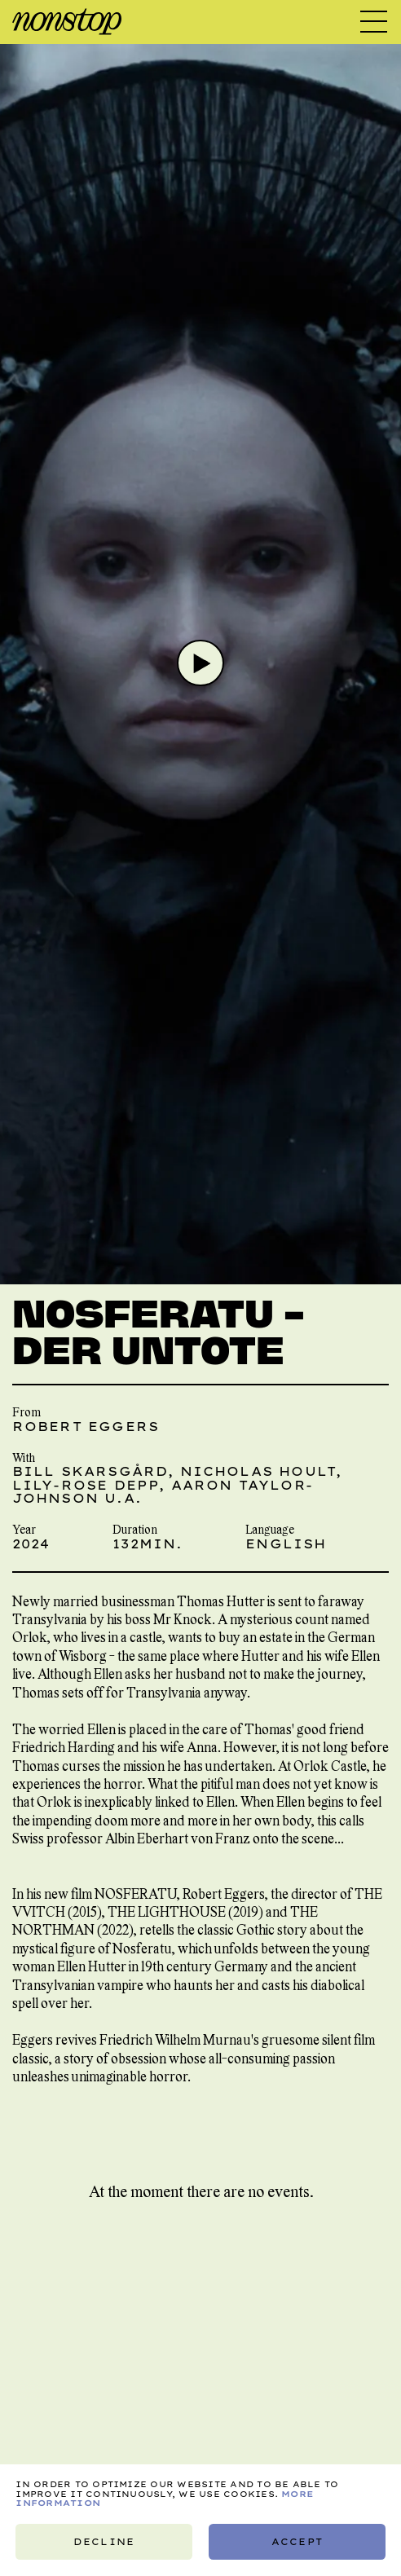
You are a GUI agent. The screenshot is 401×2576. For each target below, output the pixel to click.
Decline (104, 2541)
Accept (297, 2541)
